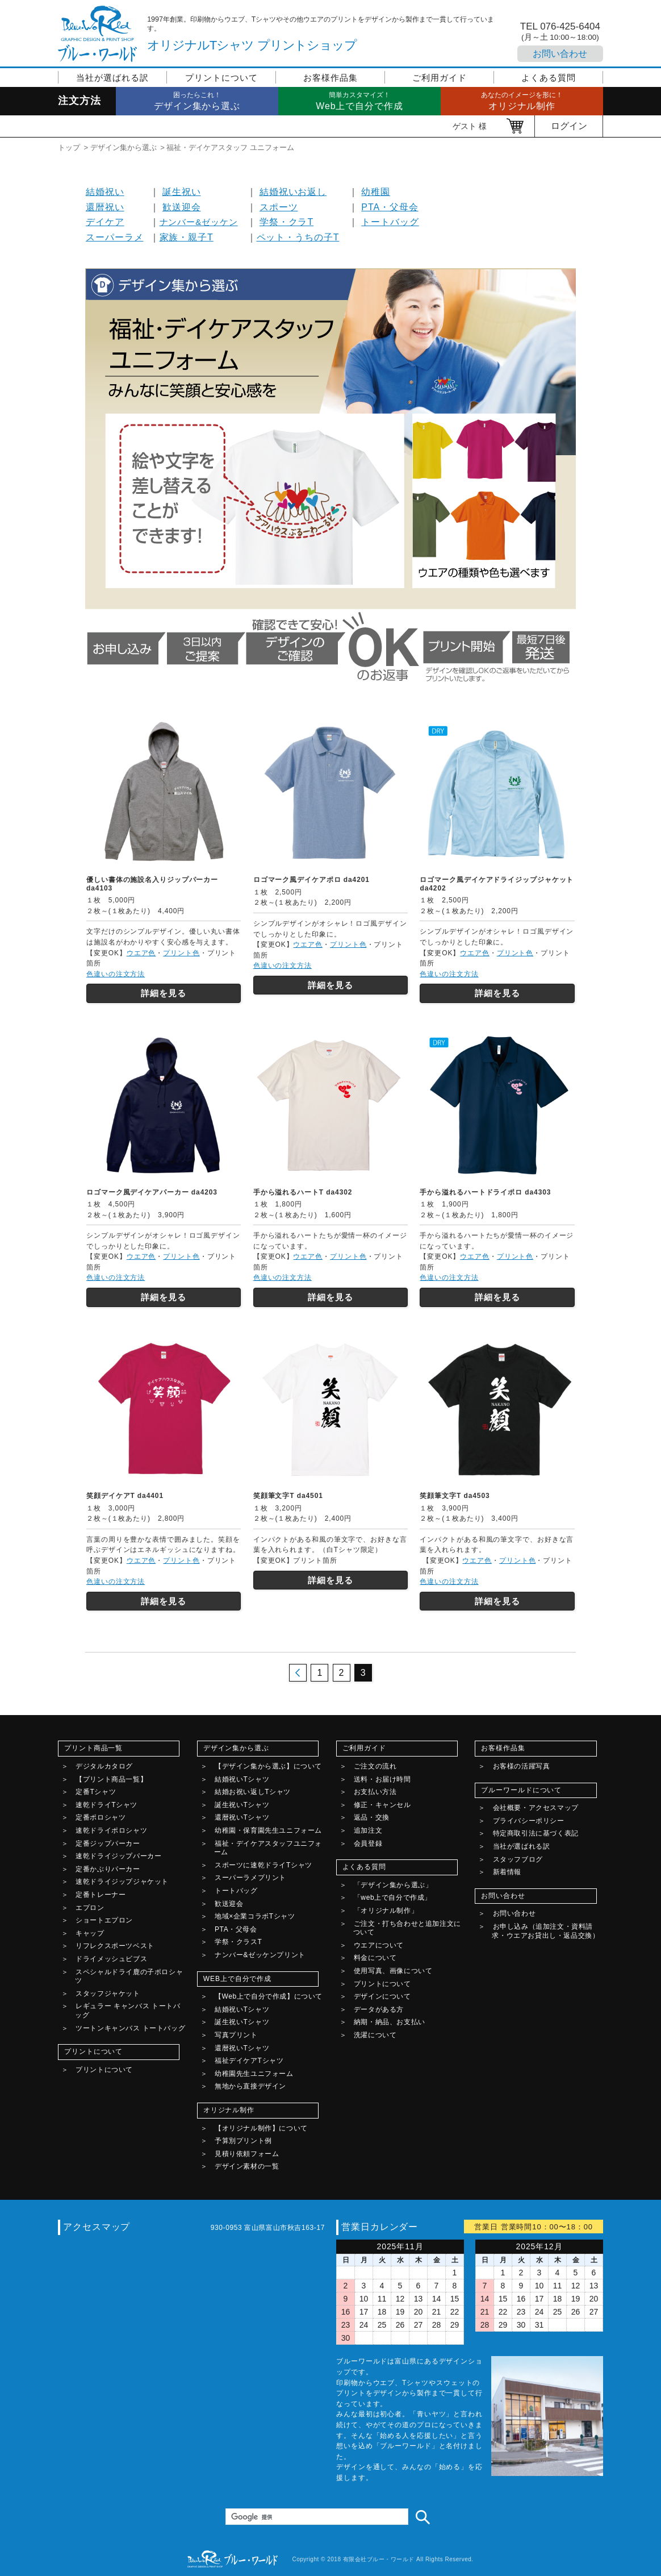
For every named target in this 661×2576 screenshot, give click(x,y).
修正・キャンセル (382, 1805)
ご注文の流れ (375, 1766)
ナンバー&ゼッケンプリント (260, 1955)
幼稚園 (375, 192)
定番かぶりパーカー (108, 1869)
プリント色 (181, 953)
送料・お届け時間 (382, 1779)
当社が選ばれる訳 (112, 77)
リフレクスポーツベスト (115, 1946)
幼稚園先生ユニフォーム (254, 2074)
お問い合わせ (560, 54)
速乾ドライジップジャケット (122, 1882)
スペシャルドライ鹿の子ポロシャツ (129, 1976)
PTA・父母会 (389, 207)
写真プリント (236, 2035)
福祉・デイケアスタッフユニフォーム (268, 1848)
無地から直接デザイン (250, 2086)
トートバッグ (390, 222)
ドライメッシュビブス (111, 1959)
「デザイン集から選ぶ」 (393, 1885)
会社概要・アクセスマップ (536, 1808)
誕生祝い (181, 192)
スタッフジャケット (108, 1993)
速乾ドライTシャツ (106, 1805)
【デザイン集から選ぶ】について (268, 1766)
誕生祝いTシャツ (242, 1805)
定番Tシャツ (96, 1792)
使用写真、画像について (393, 1971)
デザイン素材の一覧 (247, 2166)
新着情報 (507, 1872)
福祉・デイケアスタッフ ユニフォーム (230, 147)
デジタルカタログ (104, 1766)
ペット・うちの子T (298, 237)
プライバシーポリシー (528, 1821)
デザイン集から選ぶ (123, 147)
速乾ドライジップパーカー (118, 1856)
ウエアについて (379, 1945)
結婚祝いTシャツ (242, 1779)
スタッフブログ (518, 1859)
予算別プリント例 (243, 2141)
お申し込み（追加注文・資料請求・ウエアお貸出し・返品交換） (545, 1931)
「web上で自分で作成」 (393, 1897)
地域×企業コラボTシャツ (255, 1916)
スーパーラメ (114, 237)
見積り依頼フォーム (247, 2154)
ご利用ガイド (439, 77)
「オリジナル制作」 (386, 1911)
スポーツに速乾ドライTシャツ (263, 1865)
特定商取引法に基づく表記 (536, 1833)
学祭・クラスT (238, 1942)
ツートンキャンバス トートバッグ (130, 2028)
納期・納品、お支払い (389, 2022)
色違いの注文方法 (115, 974)
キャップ (90, 1933)
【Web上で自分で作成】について (269, 1996)
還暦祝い (105, 207)
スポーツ (279, 207)
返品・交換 (372, 1817)
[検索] (315, 2517)
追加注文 (368, 1830)
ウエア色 (141, 953)
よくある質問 (548, 77)
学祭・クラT (286, 222)
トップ (69, 147)
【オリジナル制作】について (261, 2128)
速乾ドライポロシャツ (111, 1830)
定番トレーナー (100, 1895)
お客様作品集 (330, 77)
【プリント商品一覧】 (111, 1779)
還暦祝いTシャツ (242, 1817)
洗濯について (375, 2035)
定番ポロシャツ (100, 1817)
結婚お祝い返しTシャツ (253, 1792)
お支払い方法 (375, 1792)
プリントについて (221, 77)
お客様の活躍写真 (521, 1766)
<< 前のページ (298, 1673)
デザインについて (382, 1996)
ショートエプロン (104, 1920)
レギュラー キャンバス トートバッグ (127, 2010)
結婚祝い (105, 192)
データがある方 (379, 2009)
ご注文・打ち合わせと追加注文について (407, 1928)
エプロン (90, 1908)
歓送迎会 (181, 207)
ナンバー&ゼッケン (199, 222)
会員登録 (368, 1843)
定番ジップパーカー (108, 1843)
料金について (375, 1958)
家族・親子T (187, 237)
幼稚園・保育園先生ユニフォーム (268, 1830)
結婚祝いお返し (293, 192)
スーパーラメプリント (250, 1878)
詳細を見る (163, 993)
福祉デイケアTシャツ (249, 2061)
